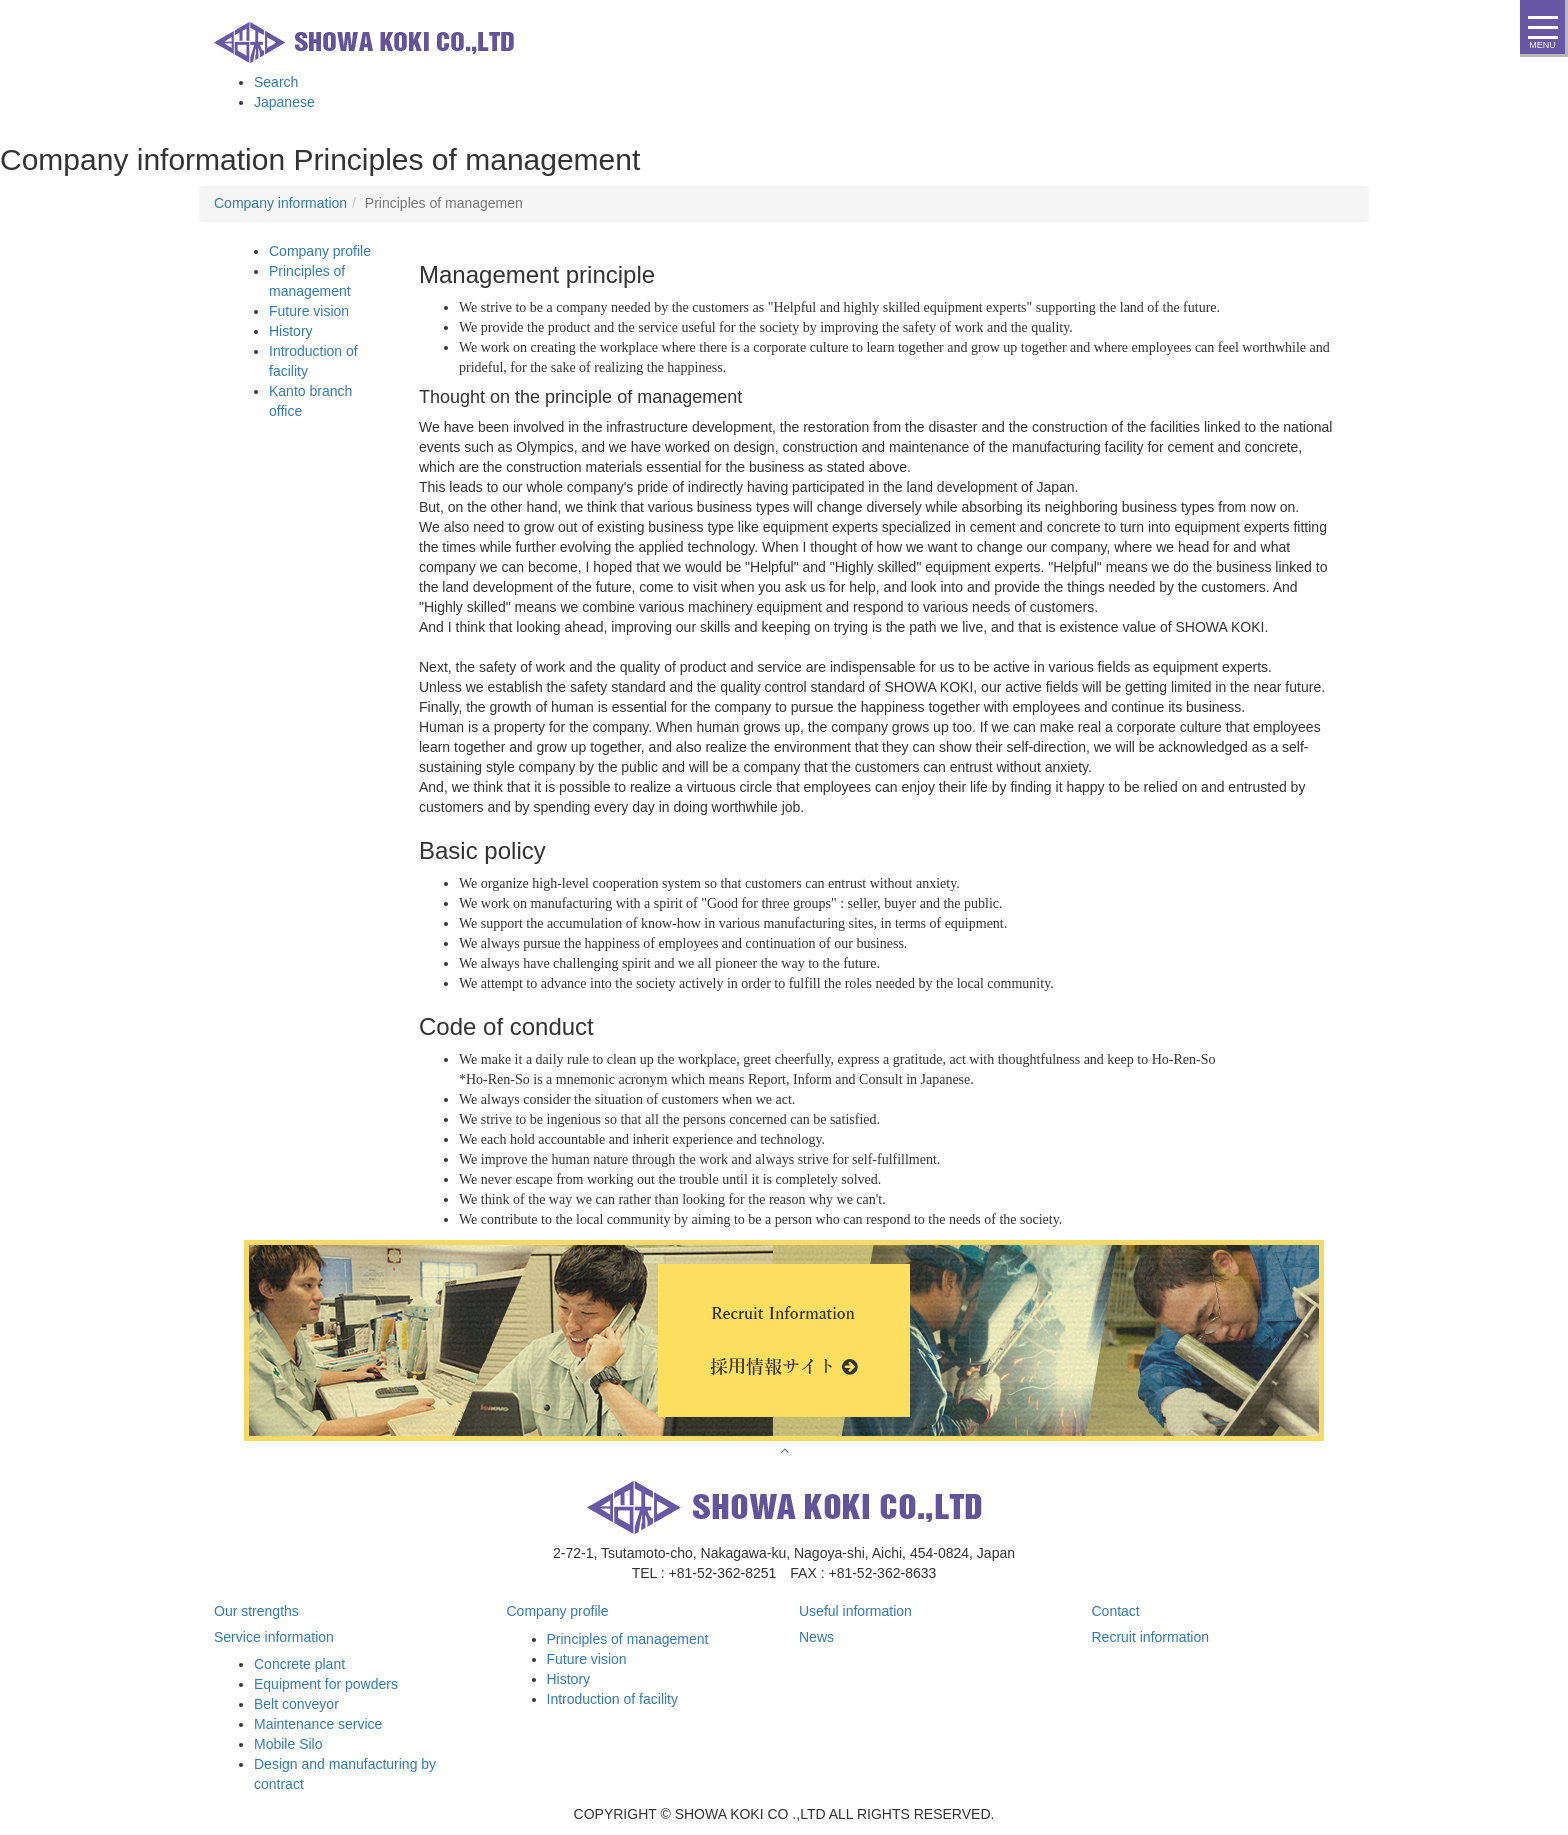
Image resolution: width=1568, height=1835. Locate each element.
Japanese (284, 102)
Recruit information (1151, 1637)
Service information (274, 1637)
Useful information (855, 1611)
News (816, 1637)
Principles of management (628, 1639)
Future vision (309, 311)
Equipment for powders (326, 1684)
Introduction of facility (613, 1699)
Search (276, 82)
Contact (1116, 1611)
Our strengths (256, 1611)
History (291, 331)
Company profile (320, 251)
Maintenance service (318, 1724)
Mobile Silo (288, 1744)
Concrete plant (299, 1664)
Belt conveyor (296, 1704)
